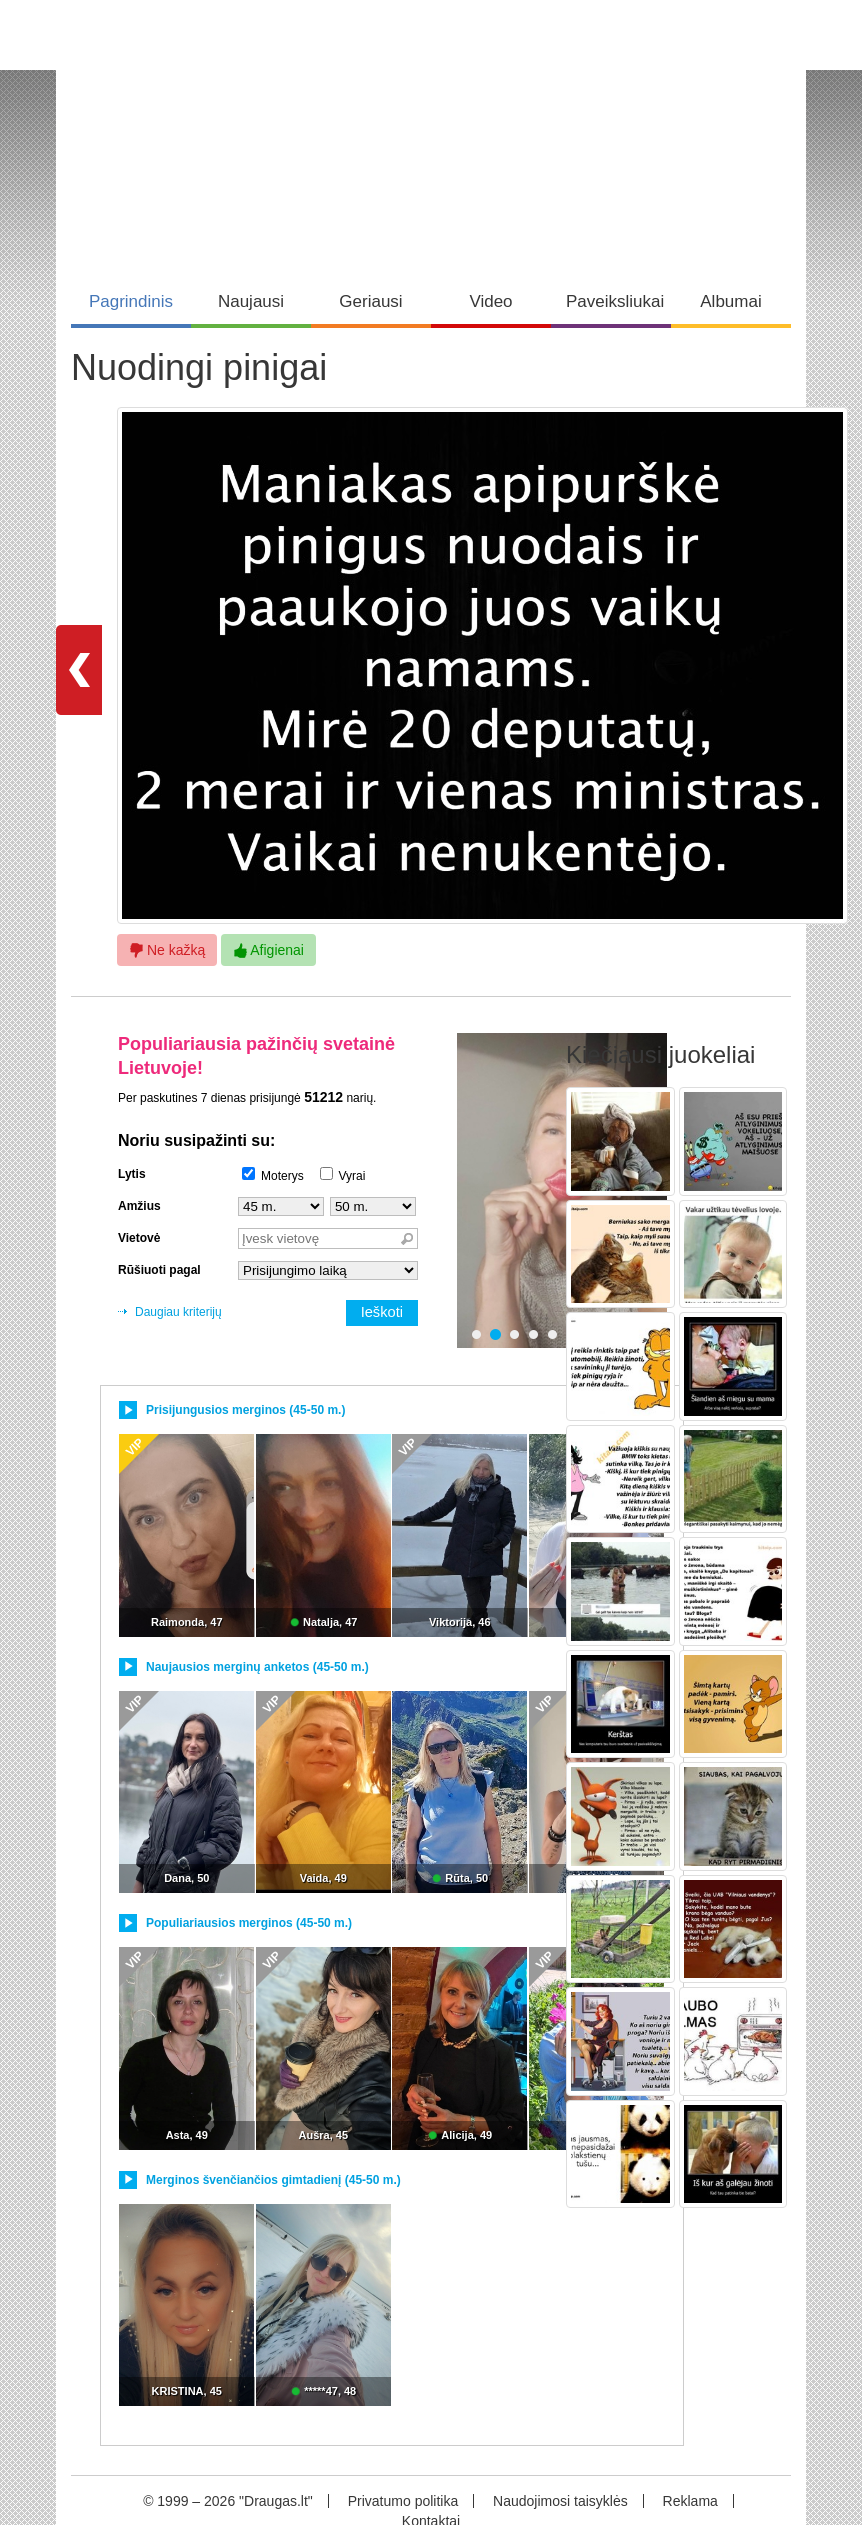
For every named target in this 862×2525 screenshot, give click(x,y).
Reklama (690, 2501)
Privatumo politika (403, 2501)
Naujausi (251, 301)
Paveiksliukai (615, 301)
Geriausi (370, 301)
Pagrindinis (131, 301)
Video (490, 301)
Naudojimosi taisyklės (560, 2501)
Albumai (730, 301)
